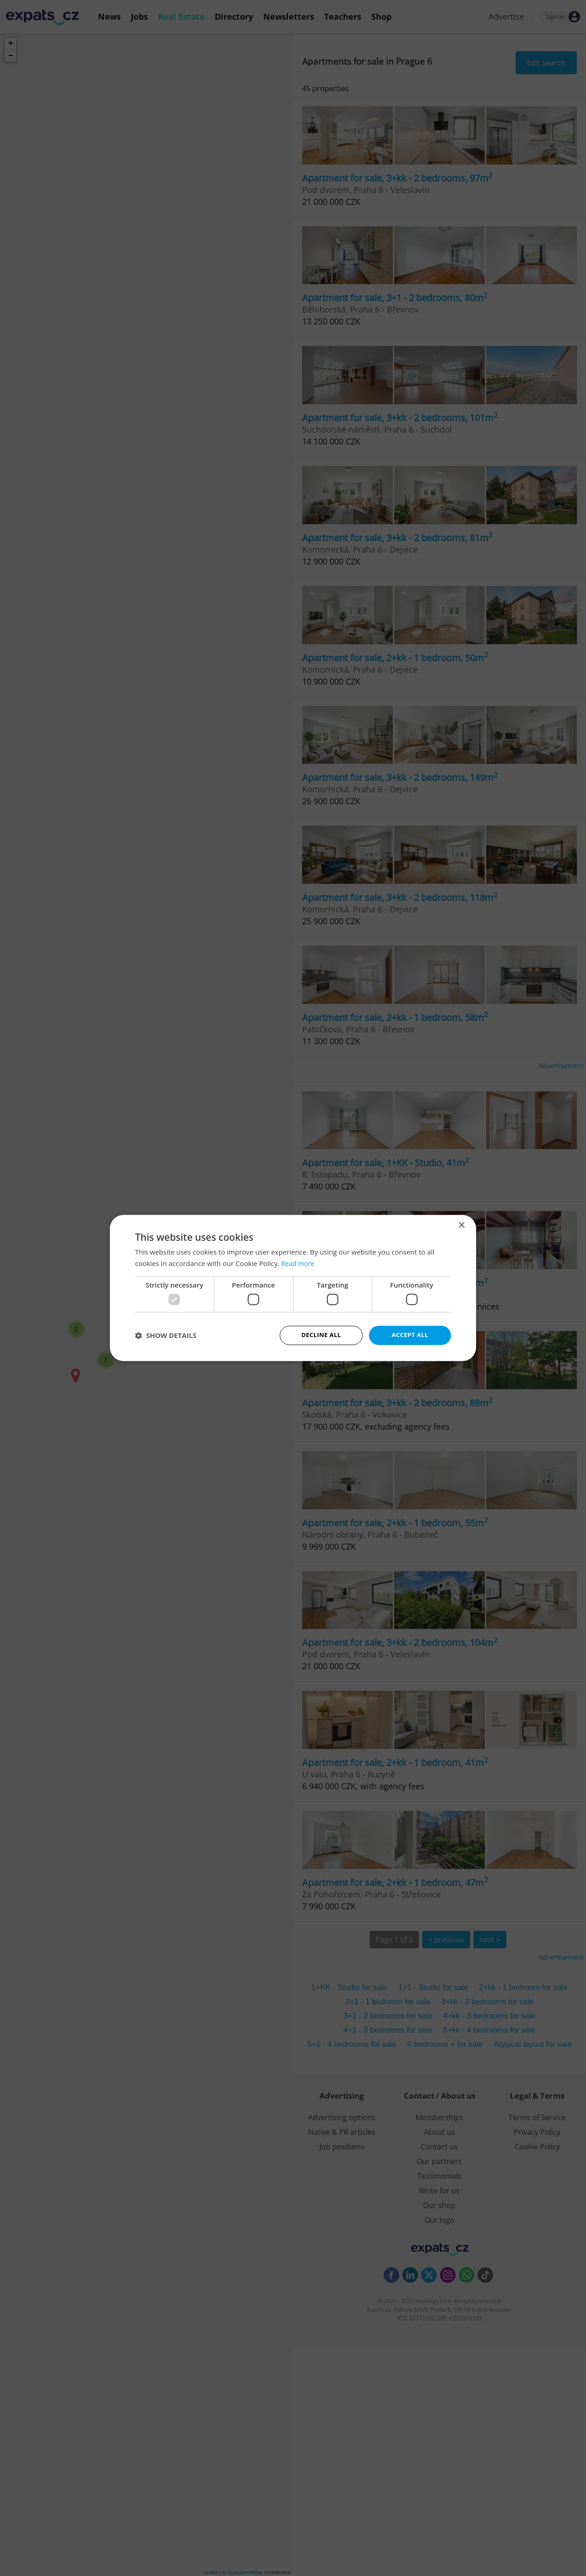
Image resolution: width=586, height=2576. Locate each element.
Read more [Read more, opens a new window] (298, 1262)
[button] (165, 1336)
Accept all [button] (410, 1335)
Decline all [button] (321, 1335)
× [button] (461, 1225)
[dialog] (293, 1288)
